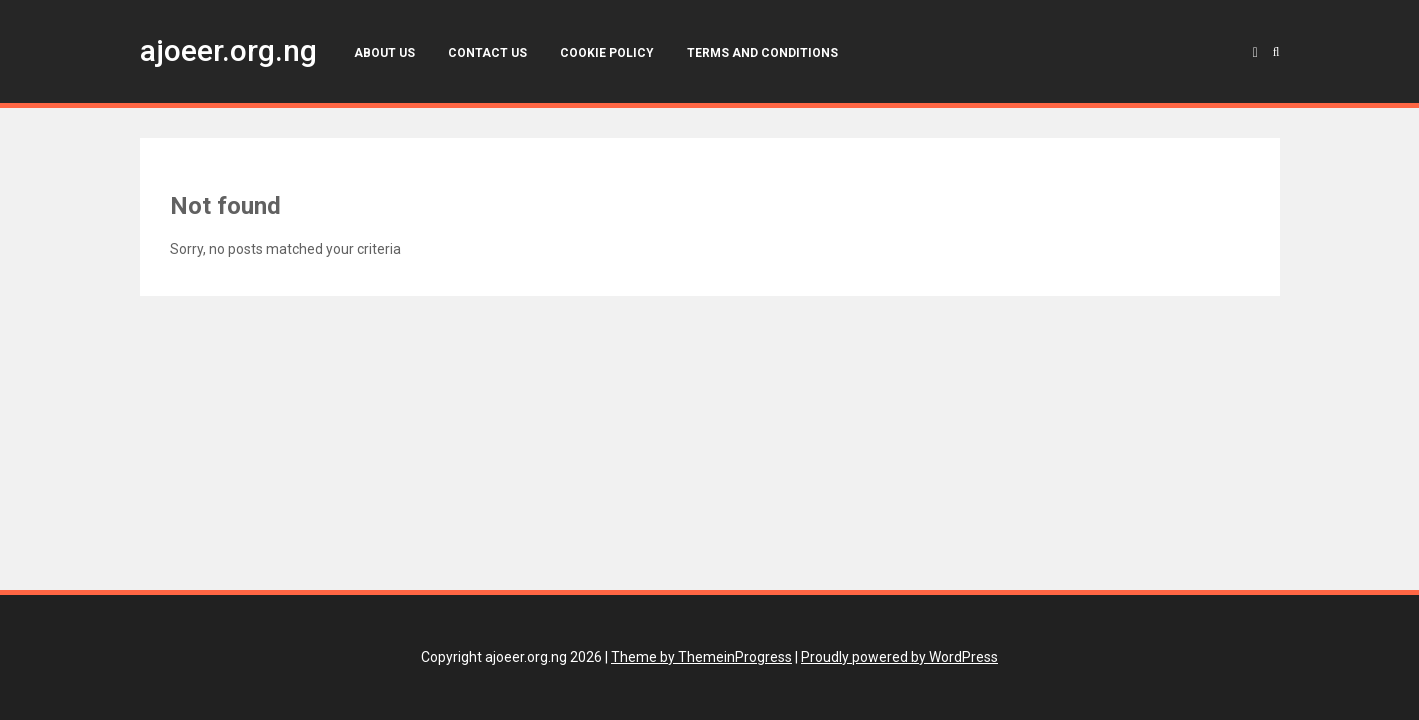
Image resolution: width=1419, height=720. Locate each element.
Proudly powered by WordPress (899, 657)
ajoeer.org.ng (228, 50)
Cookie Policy (607, 53)
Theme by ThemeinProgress (701, 657)
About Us (384, 53)
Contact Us (487, 53)
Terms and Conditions (762, 53)
